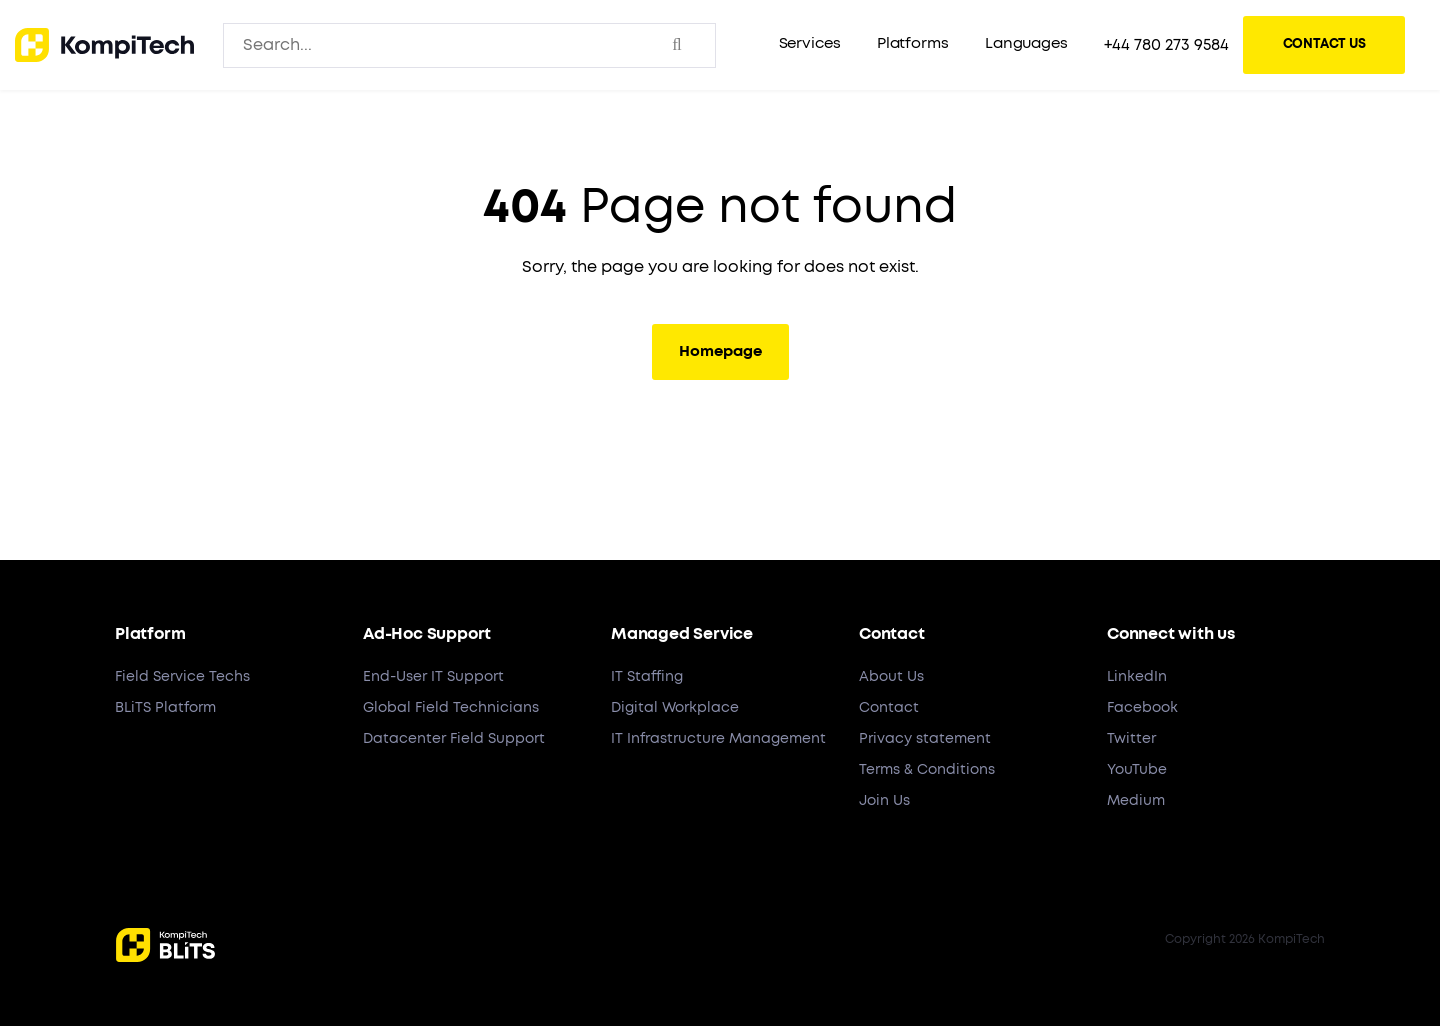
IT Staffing (647, 677)
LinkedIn (1137, 677)
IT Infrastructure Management (718, 739)
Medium (1136, 801)
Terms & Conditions (927, 770)
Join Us (884, 801)
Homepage (720, 351)
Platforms (913, 43)
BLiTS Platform (165, 708)
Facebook (1142, 708)
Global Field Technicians (451, 708)
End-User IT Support (433, 677)
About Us (891, 677)
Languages (1026, 43)
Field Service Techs (182, 677)
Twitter (1131, 739)
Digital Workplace (675, 708)
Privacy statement (925, 739)
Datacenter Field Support (454, 739)
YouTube (1137, 770)
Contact (889, 708)
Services (810, 43)
